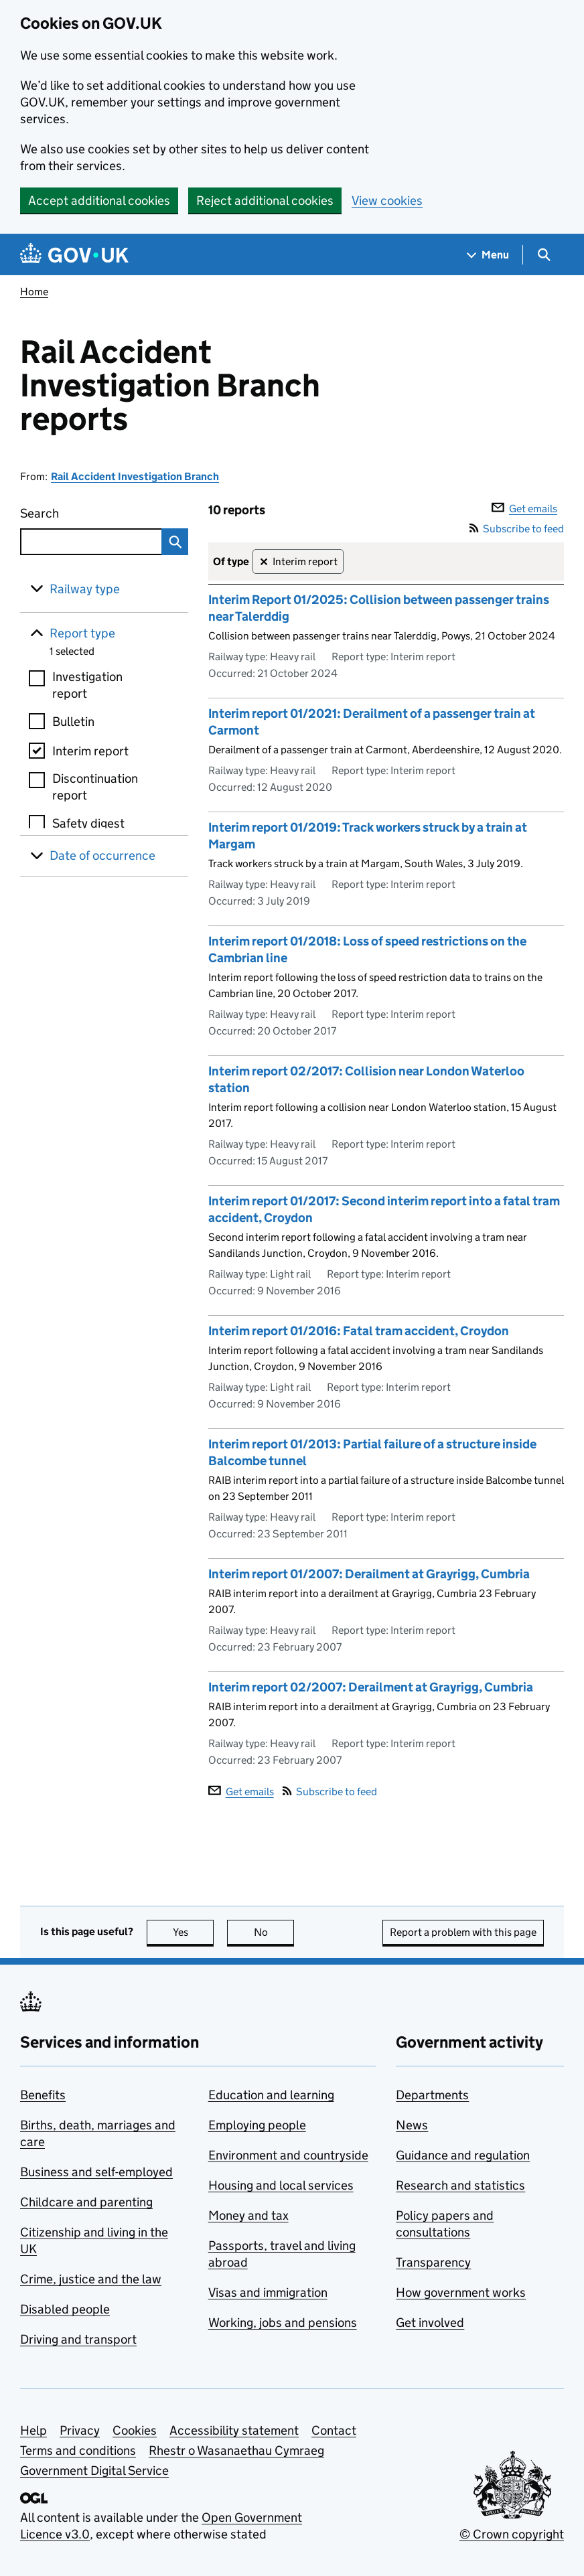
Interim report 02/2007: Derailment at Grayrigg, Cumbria (370, 1687)
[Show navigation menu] (488, 254)
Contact (333, 2430)
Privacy (80, 2430)
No (274, 1932)
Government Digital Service (94, 2470)
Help (33, 2430)
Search (77, 510)
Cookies (135, 2430)
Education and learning (271, 2095)
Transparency (433, 2262)
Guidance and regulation (463, 2155)
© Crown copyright (511, 2534)
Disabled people (65, 2309)
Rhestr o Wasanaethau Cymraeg (236, 2450)
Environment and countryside (288, 2155)
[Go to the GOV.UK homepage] (74, 254)
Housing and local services (281, 2185)
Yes (193, 1932)
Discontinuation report (95, 787)
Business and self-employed (96, 2172)
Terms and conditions (78, 2450)
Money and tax (248, 2215)
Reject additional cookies (265, 200)
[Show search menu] (543, 254)
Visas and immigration (267, 2292)
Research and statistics (460, 2185)
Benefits (43, 2095)
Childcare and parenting (86, 2202)
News (412, 2125)
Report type (82, 633)
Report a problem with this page (463, 1932)
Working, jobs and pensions (282, 2322)
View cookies (387, 200)
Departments (432, 2095)
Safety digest (88, 823)
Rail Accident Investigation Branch (135, 476)
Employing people (257, 2125)
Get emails (524, 508)
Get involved (430, 2322)
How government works (461, 2292)
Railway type (85, 589)
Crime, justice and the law (90, 2279)
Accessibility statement (234, 2430)
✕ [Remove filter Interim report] (263, 562)
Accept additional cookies (99, 200)
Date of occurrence (102, 855)
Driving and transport (78, 2339)
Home (34, 291)
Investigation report (87, 685)
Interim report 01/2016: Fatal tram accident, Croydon (358, 1331)
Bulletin (73, 721)
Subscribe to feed (516, 528)
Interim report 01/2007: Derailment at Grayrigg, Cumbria (369, 1574)
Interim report (90, 751)
